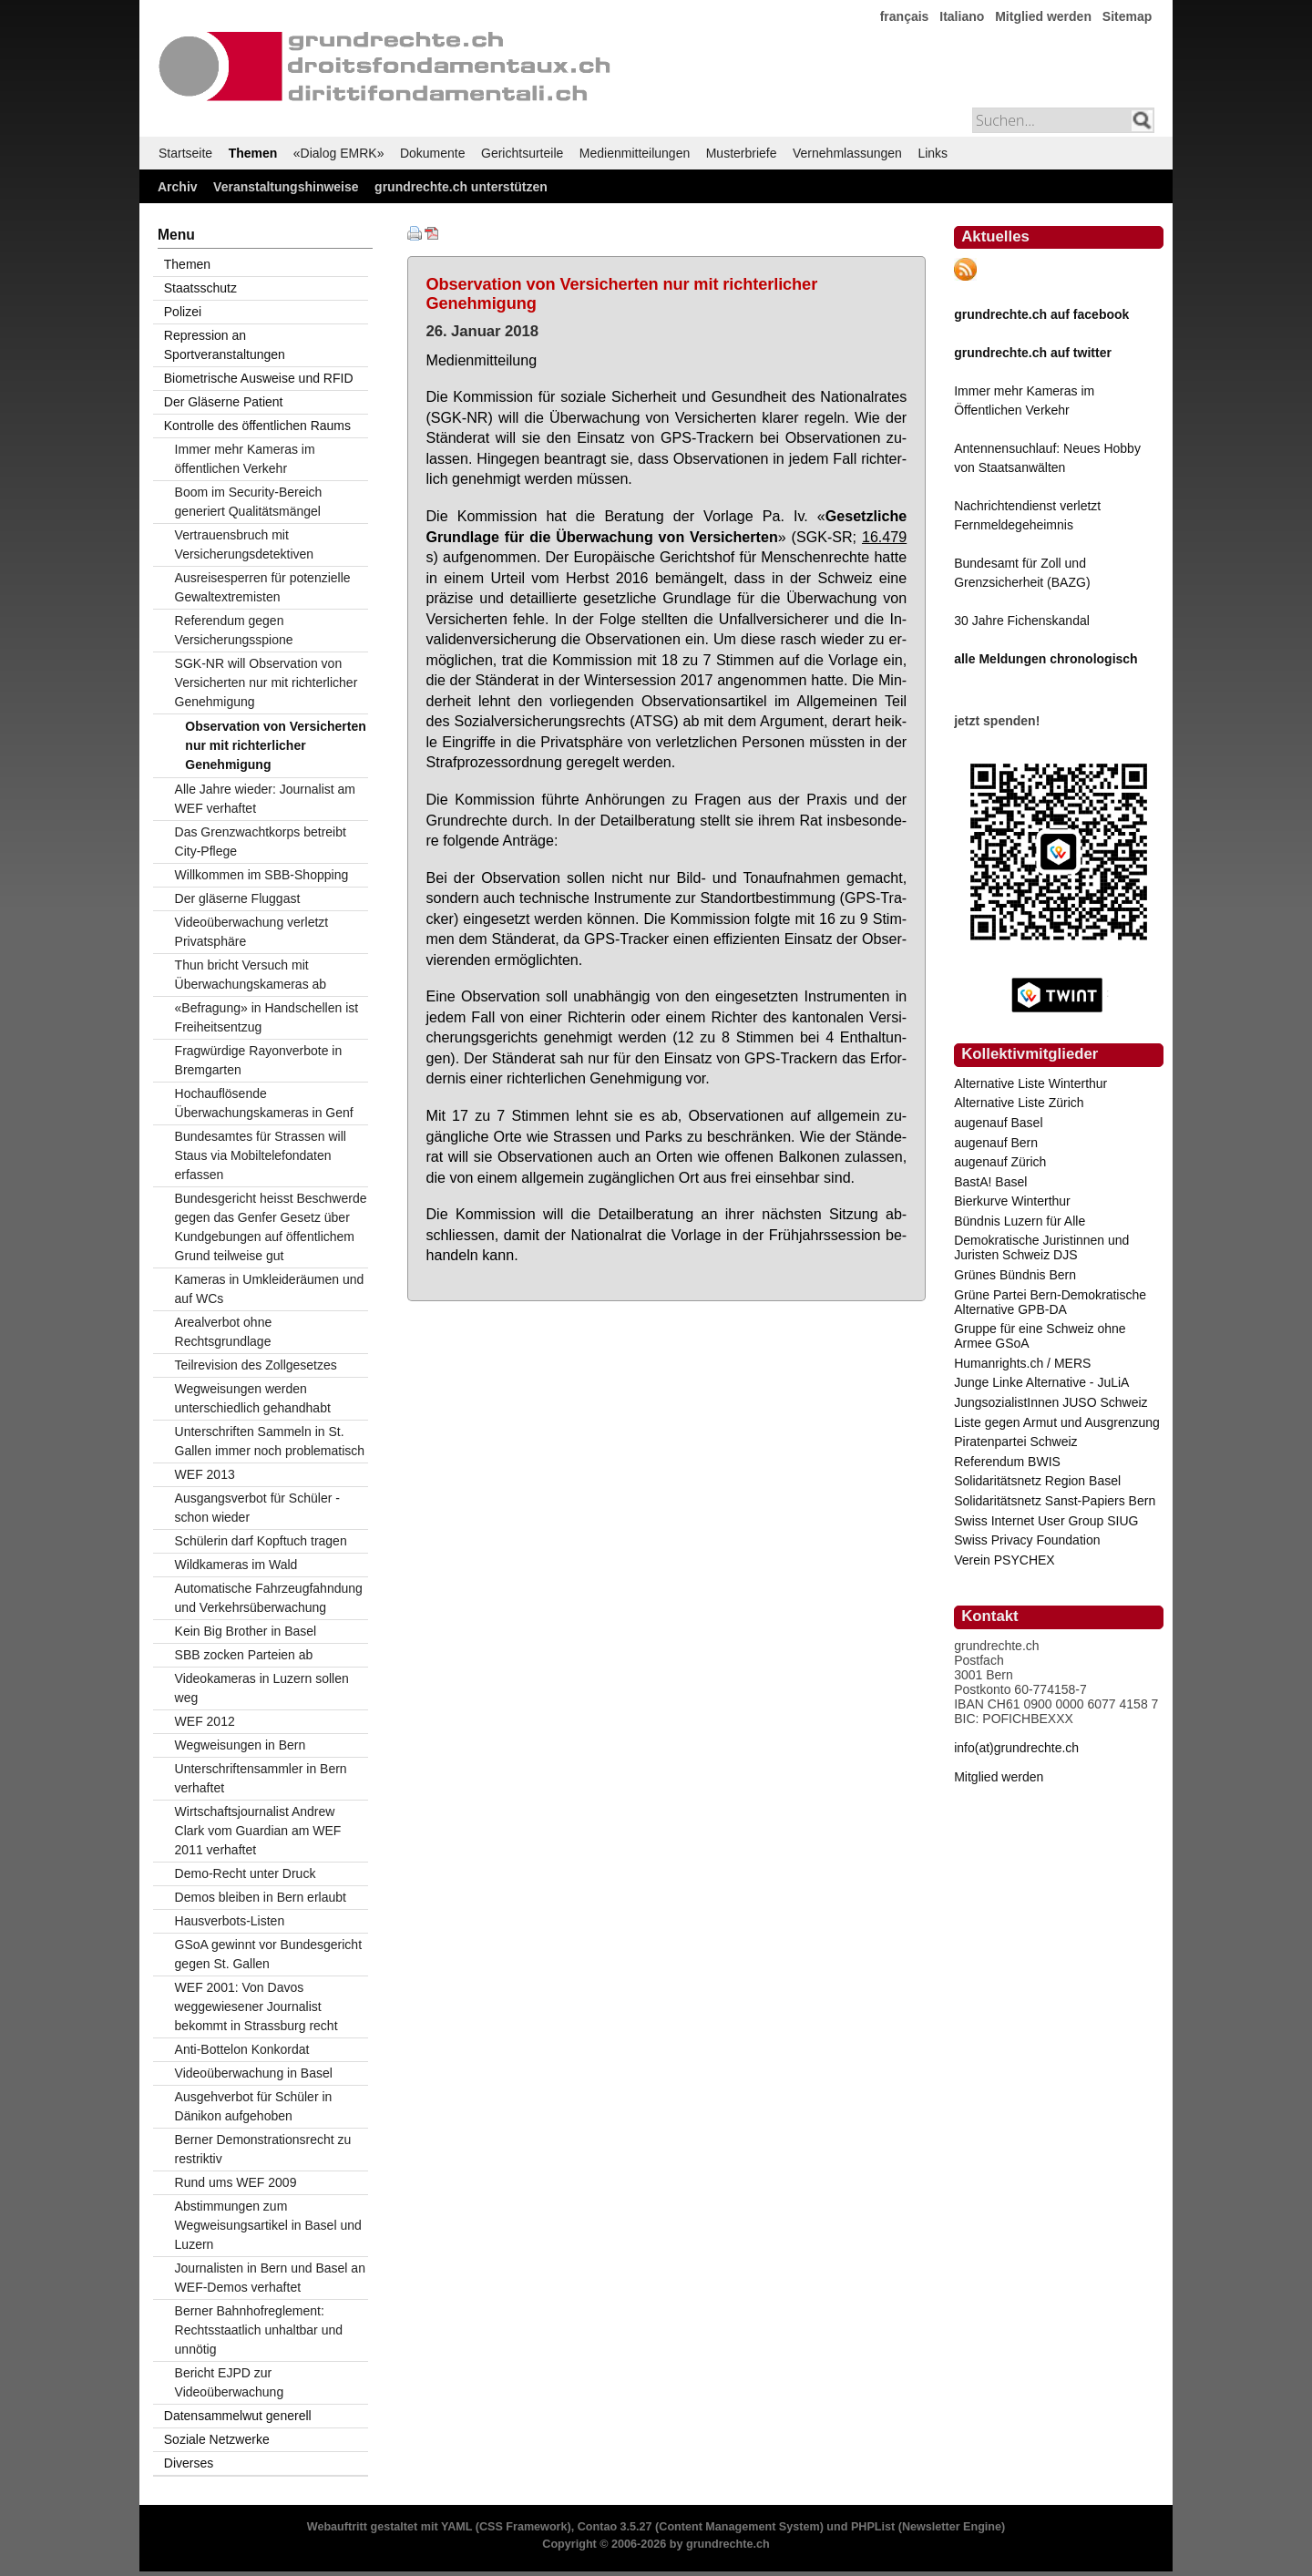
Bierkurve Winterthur (1012, 1201)
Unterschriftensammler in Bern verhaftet (261, 1778)
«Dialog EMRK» (338, 153)
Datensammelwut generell (238, 2415)
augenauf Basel (998, 1122)
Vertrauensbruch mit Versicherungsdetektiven (244, 544)
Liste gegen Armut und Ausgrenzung (1057, 1422)
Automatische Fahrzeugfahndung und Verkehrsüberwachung (269, 1598)
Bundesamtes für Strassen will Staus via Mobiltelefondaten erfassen (260, 1155)
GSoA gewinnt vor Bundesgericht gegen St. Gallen (268, 1954)
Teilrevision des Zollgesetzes (256, 1365)
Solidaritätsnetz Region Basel (1037, 1480)
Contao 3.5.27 (615, 2526)
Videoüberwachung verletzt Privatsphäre (252, 932)
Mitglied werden (1043, 16)
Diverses (188, 2463)
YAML (456, 2526)
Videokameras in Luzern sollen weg (262, 1688)
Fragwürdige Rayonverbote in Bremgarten (259, 1060)
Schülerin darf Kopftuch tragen (261, 1541)
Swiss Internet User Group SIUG (1046, 1521)
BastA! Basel (990, 1182)
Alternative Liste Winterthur (1030, 1083)
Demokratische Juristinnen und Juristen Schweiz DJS (1041, 1247)
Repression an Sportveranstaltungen (224, 345)
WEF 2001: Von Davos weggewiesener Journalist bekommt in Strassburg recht (256, 2006)
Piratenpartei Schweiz (1015, 1441)
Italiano (961, 16)
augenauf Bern (996, 1142)
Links (932, 153)
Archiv (178, 187)
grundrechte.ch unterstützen (461, 187)
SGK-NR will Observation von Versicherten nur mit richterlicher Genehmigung (266, 682)
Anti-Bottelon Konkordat (242, 2049)
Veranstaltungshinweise (286, 187)
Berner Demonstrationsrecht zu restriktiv (263, 2149)
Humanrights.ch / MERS (1022, 1363)
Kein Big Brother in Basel (246, 1631)
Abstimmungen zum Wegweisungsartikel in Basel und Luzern (268, 2225)
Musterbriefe (741, 153)
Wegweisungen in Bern (240, 1745)
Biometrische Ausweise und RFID (259, 378)
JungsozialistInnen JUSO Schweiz (1050, 1402)
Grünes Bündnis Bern (1015, 1274)
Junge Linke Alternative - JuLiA (1041, 1382)
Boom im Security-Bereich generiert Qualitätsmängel (249, 501)
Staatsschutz (200, 288)
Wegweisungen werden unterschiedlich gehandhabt (253, 1398)
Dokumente (433, 153)
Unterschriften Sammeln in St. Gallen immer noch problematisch (270, 1441)
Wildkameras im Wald (236, 1564)
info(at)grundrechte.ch (1016, 1747)
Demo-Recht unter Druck (245, 1873)
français (904, 16)
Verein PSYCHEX (1004, 1560)
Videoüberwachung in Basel (254, 2073)
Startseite (185, 153)
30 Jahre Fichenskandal (1022, 620)
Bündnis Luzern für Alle (1019, 1221)
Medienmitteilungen (634, 153)
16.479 (884, 537)
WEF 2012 (205, 1721)
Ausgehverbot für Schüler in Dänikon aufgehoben (254, 2106)
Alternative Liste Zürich (1018, 1102)
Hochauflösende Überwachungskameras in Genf (264, 1103)
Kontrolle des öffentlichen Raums (257, 425)
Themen (253, 153)
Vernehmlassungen (847, 153)
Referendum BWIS (1007, 1461)
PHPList (873, 2526)
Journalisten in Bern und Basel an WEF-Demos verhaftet (270, 2277)
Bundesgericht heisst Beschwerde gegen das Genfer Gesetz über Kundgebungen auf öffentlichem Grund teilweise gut (271, 1227)
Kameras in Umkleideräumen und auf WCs (269, 1289)
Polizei (182, 311)
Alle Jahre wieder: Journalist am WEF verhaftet (265, 799)
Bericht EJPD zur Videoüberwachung (229, 2382)
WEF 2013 (205, 1474)
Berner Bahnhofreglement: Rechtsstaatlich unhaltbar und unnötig (259, 2330)
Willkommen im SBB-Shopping (262, 874)
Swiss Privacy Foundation (1027, 1540)
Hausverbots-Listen (230, 1921)
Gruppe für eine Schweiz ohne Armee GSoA (1039, 1335)
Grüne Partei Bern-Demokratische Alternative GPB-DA (1050, 1302)
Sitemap (1127, 16)
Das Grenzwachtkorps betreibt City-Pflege (260, 841)
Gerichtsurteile (522, 153)
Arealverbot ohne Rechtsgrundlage (223, 1332)
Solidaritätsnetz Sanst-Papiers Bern (1054, 1500)
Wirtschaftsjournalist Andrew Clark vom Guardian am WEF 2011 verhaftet (258, 1830)
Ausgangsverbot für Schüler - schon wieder (257, 1507)
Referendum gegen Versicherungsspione (234, 630)
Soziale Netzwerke (217, 2439)
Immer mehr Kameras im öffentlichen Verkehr (245, 459)
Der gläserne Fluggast (238, 898)
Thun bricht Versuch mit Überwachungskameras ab (251, 974)
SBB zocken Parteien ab (244, 1654)
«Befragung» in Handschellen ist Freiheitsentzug (267, 1017)
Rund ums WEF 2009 (236, 2182)
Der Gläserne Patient (223, 402)
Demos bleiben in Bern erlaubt (260, 1897)
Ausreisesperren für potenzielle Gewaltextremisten (263, 587)
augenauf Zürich (1000, 1162)
